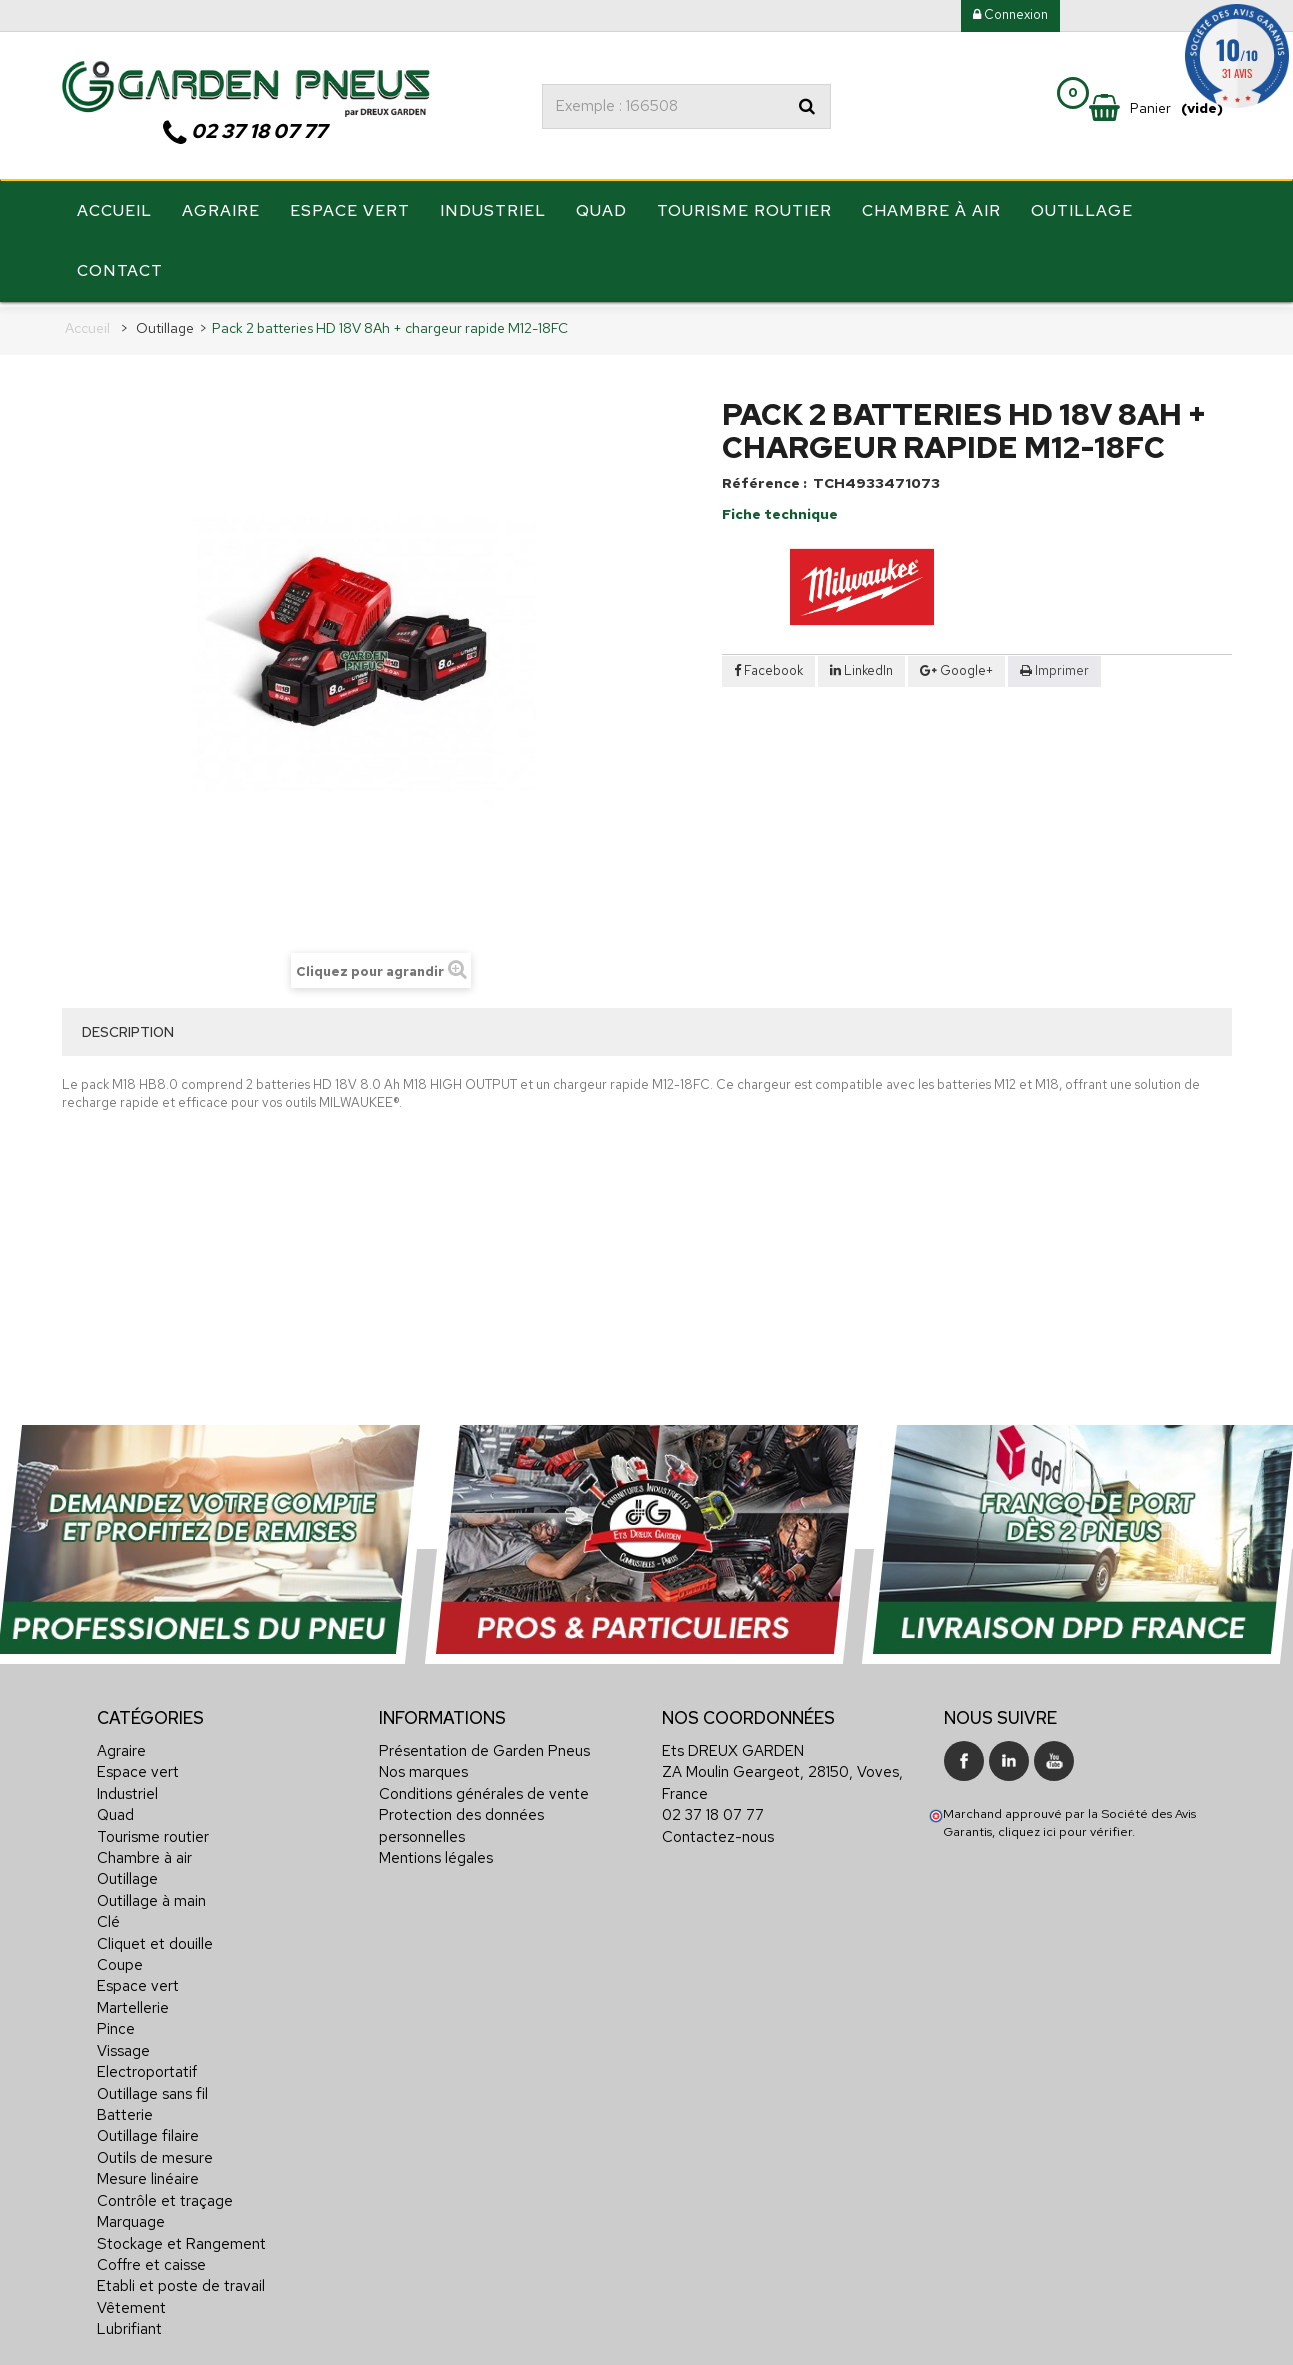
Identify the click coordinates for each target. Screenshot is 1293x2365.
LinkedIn (861, 663)
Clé (108, 1915)
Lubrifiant (129, 2322)
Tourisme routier (744, 212)
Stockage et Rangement (181, 2237)
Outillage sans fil (152, 2087)
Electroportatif (147, 2065)
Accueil (114, 212)
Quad (601, 212)
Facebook (768, 663)
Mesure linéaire (148, 2172)
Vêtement (131, 2301)
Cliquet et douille (155, 1937)
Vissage (123, 2044)
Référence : (764, 477)
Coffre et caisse (151, 2258)
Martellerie (133, 2001)
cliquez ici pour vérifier (1065, 1824)
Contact (120, 272)
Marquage (131, 2215)
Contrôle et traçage (165, 2194)
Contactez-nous (718, 1830)
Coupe (120, 1958)
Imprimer (1062, 663)
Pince (116, 2022)
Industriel (493, 212)
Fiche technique (780, 508)
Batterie (125, 2108)
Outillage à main (151, 1894)
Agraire (221, 212)
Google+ (956, 663)
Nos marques (423, 1765)
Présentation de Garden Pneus (484, 1744)
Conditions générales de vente (484, 1787)
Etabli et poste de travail (181, 2279)
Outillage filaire (148, 2130)
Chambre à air (931, 212)
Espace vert (350, 212)
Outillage (1082, 212)
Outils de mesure (155, 2151)
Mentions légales (436, 1851)
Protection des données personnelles (461, 1818)
